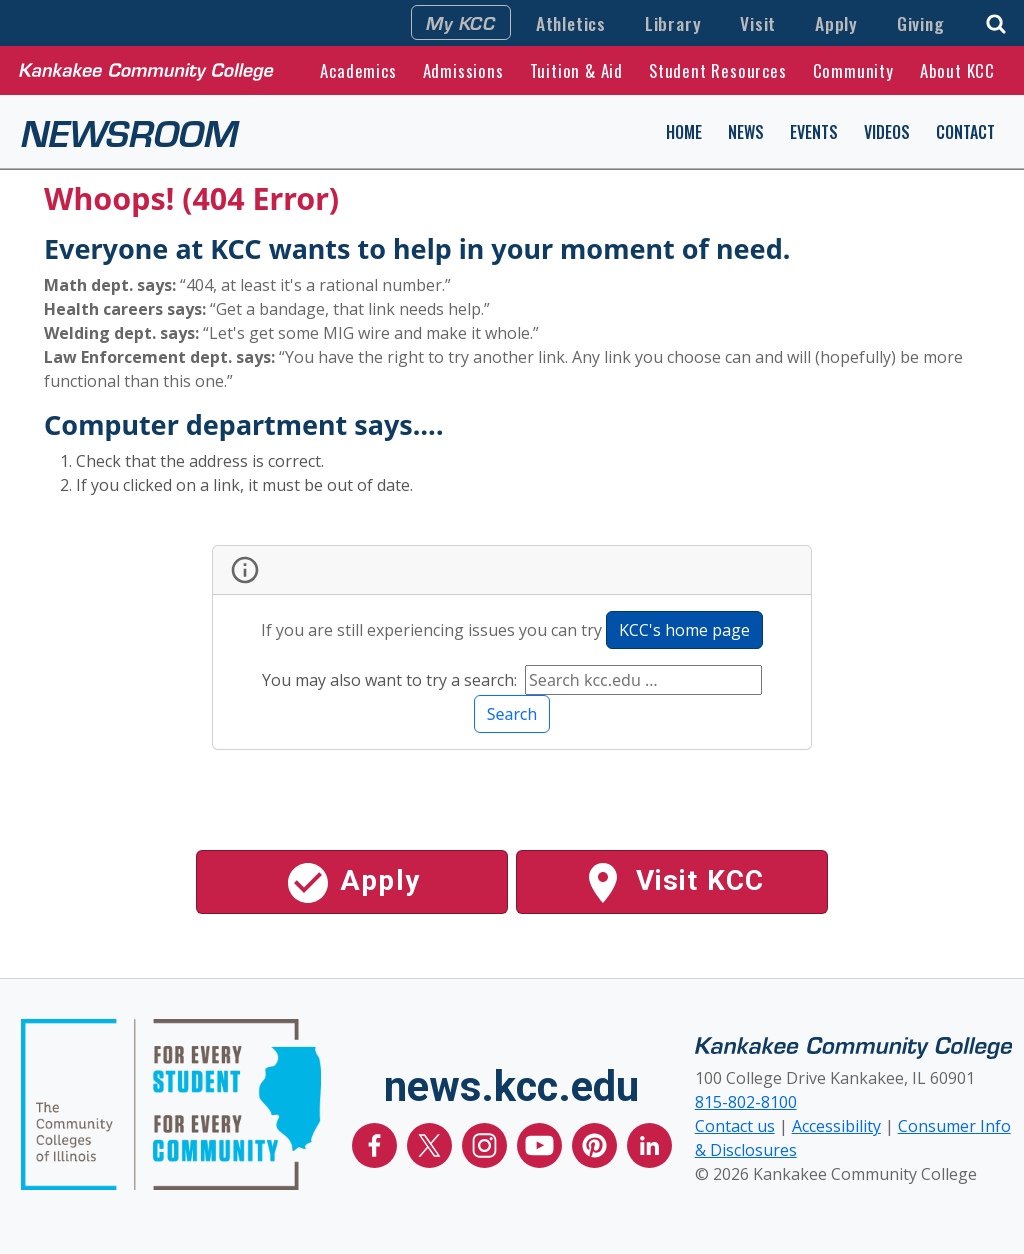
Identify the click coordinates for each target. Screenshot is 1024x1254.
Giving (921, 23)
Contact (965, 132)
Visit (758, 23)
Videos (887, 132)
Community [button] (853, 70)
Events (814, 132)
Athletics (571, 23)
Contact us (735, 1126)
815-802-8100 (746, 1102)
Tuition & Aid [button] (576, 70)
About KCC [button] (957, 70)
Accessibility (836, 1126)
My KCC (461, 22)
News (746, 132)
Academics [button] (358, 70)
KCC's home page (684, 630)
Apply (836, 23)
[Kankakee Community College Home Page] (146, 70)
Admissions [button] (463, 70)
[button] (996, 21)
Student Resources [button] (718, 70)
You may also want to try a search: (391, 680)
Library (673, 23)
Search (512, 714)
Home (684, 132)
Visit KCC (671, 883)
